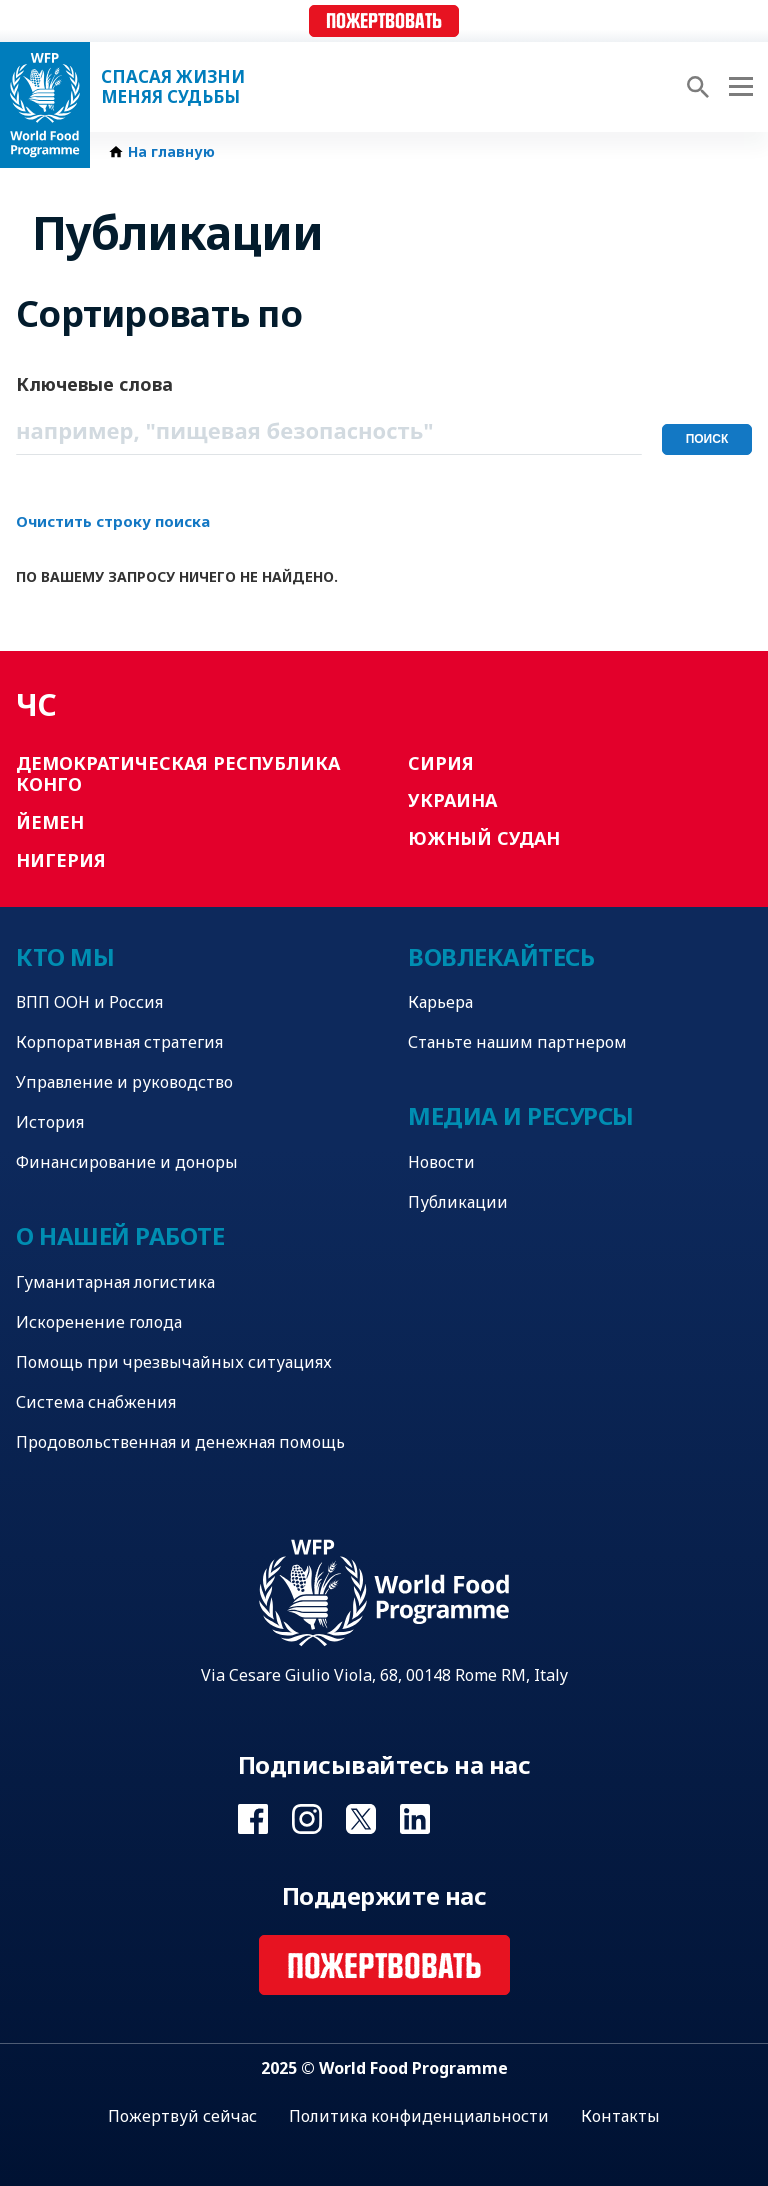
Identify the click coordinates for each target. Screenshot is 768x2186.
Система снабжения (96, 1402)
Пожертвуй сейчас (182, 2116)
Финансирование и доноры (127, 1162)
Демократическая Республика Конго (178, 774)
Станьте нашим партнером (517, 1042)
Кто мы (65, 956)
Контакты (620, 2116)
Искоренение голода (99, 1322)
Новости (441, 1162)
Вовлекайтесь (501, 956)
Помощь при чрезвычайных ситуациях (174, 1362)
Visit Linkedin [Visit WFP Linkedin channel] (415, 1819)
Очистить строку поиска (113, 521)
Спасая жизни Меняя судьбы (173, 87)
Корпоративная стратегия (119, 1042)
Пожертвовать (384, 21)
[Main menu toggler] (738, 87)
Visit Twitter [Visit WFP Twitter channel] (361, 1819)
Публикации (458, 1202)
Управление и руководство (124, 1082)
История (50, 1122)
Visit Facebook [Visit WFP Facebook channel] (253, 1819)
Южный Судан (484, 838)
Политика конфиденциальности (419, 2116)
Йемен (50, 822)
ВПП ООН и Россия (89, 1002)
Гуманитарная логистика (115, 1282)
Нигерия (61, 860)
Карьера (440, 1002)
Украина (452, 800)
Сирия (441, 763)
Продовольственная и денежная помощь (180, 1442)
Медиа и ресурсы (521, 1115)
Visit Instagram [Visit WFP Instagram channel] (307, 1819)
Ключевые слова (94, 384)
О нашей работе (120, 1235)
